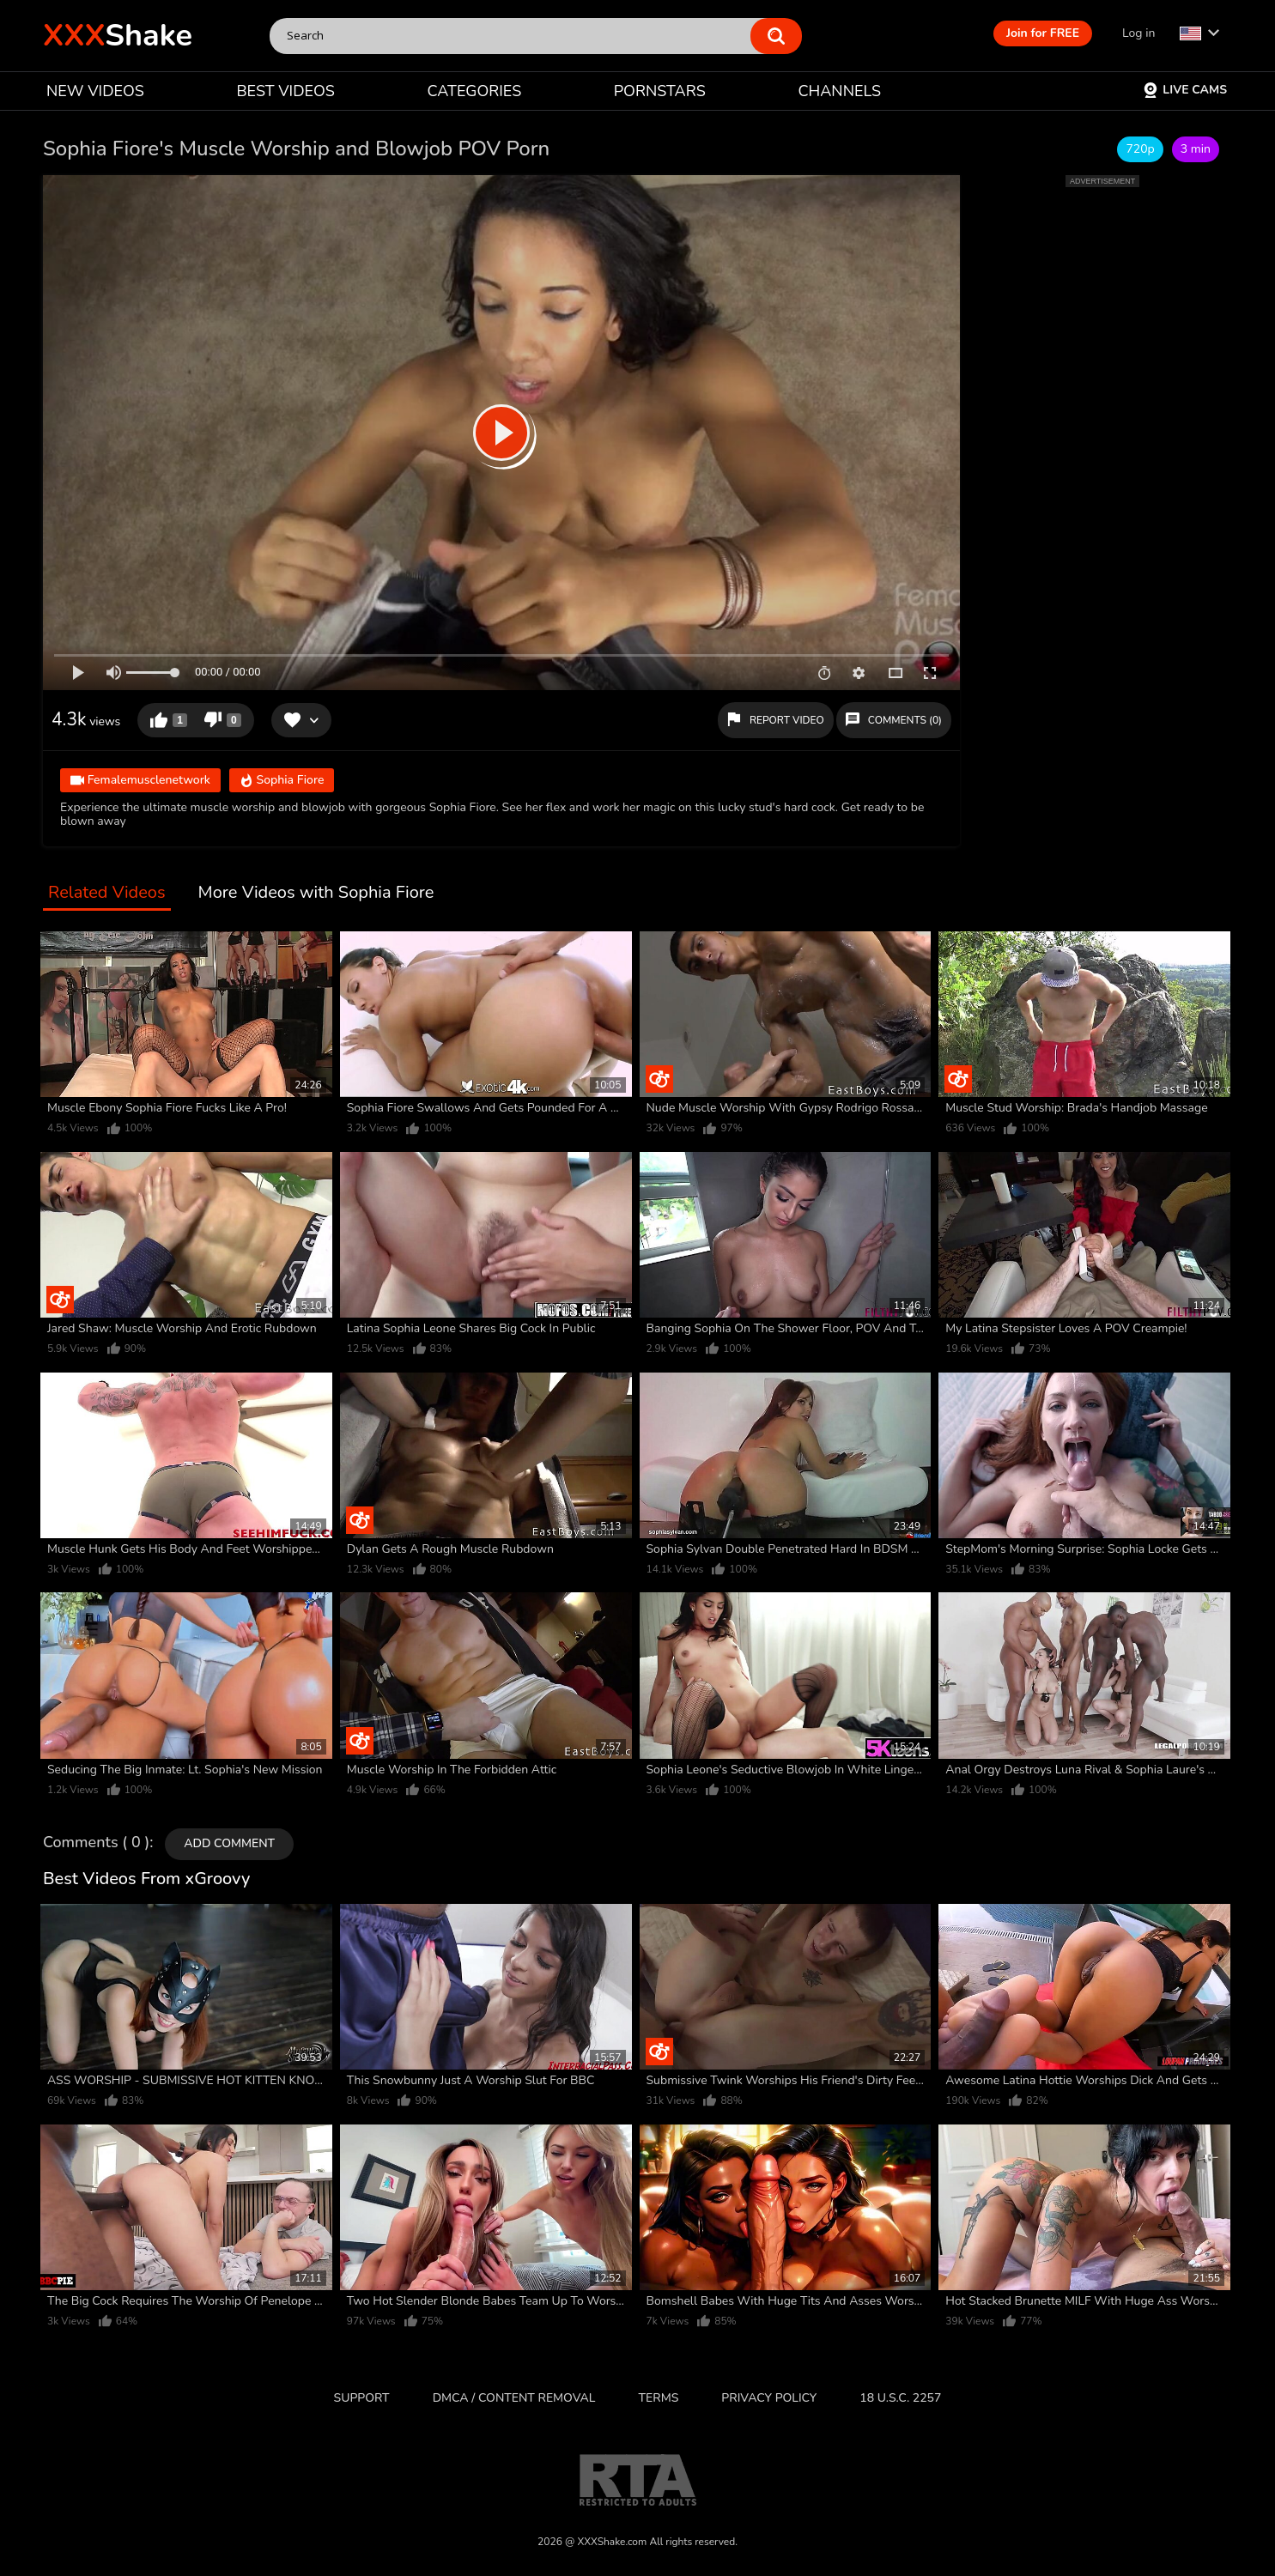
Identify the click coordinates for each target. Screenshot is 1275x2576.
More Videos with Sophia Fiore (316, 893)
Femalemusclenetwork (140, 781)
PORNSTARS (660, 91)
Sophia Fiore (282, 781)
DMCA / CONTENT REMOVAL (514, 2398)
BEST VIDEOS (285, 91)
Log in (1138, 33)
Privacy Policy (769, 2398)
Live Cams (1185, 90)
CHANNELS (839, 91)
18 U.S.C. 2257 (900, 2398)
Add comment (229, 1843)
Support (362, 2398)
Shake (117, 35)
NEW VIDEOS (95, 91)
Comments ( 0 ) (96, 1843)
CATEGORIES (475, 91)
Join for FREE (1042, 33)
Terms (659, 2398)
